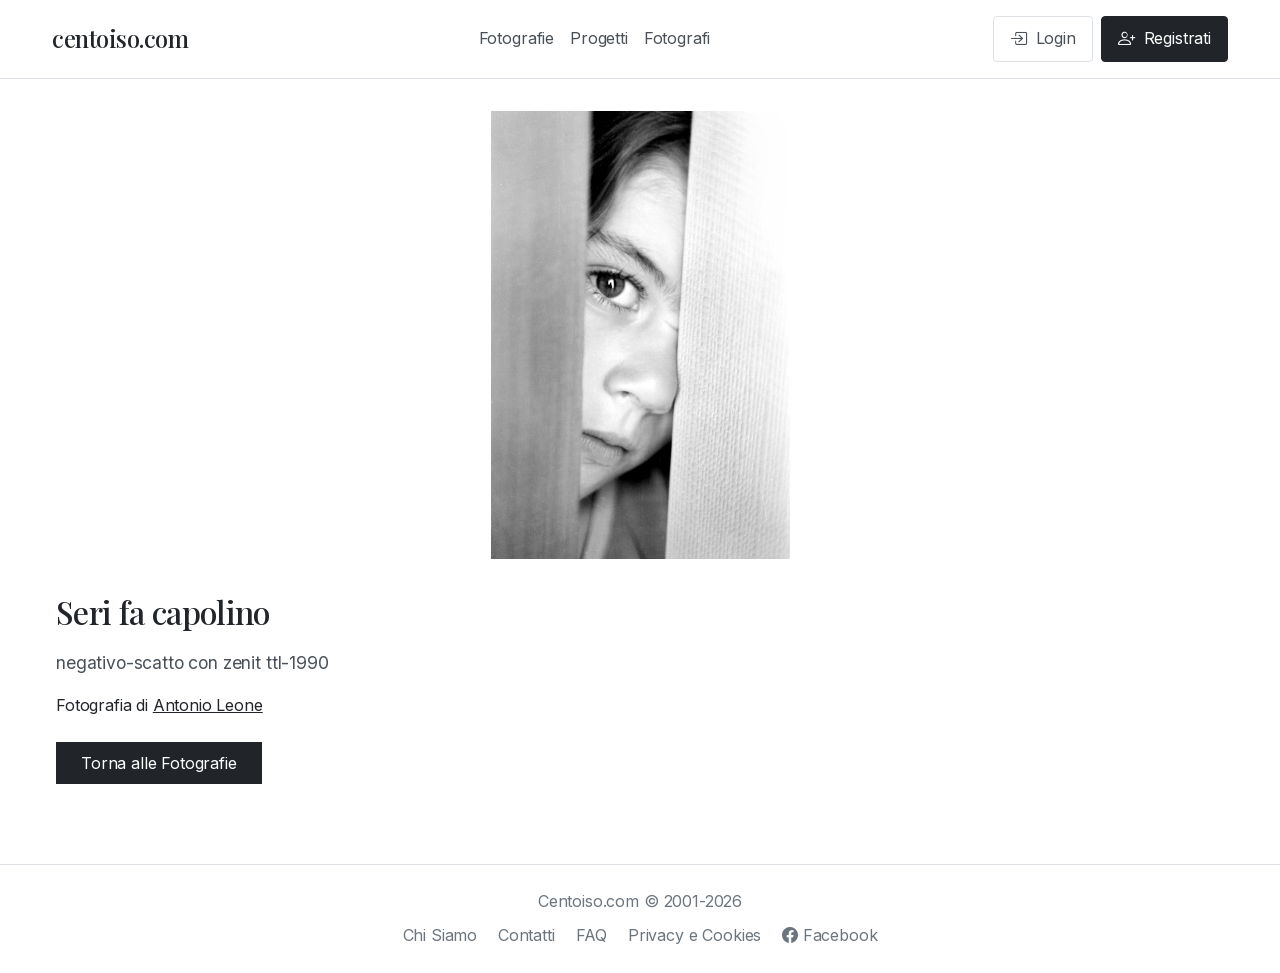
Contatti (526, 935)
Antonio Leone (208, 705)
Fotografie (516, 38)
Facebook (829, 935)
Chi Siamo (440, 935)
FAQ (592, 935)
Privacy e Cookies (694, 935)
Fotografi (677, 38)
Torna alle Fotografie (159, 763)
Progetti (599, 38)
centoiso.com (120, 38)
